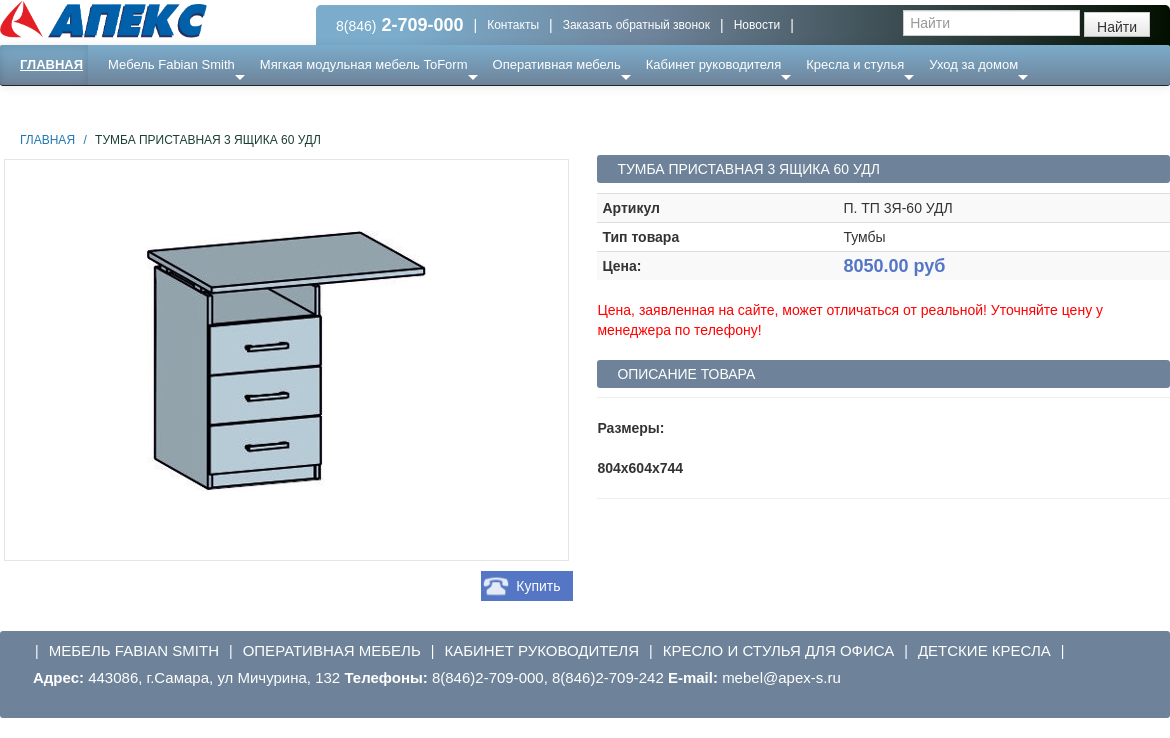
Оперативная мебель (557, 64)
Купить (538, 586)
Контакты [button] (513, 25)
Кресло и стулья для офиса (779, 650)
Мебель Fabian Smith (171, 64)
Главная (51, 64)
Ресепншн (216, 104)
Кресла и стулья (855, 64)
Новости (757, 25)
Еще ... (140, 104)
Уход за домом (973, 64)
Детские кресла (984, 650)
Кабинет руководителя (713, 64)
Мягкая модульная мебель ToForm (364, 64)
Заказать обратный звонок (636, 25)
